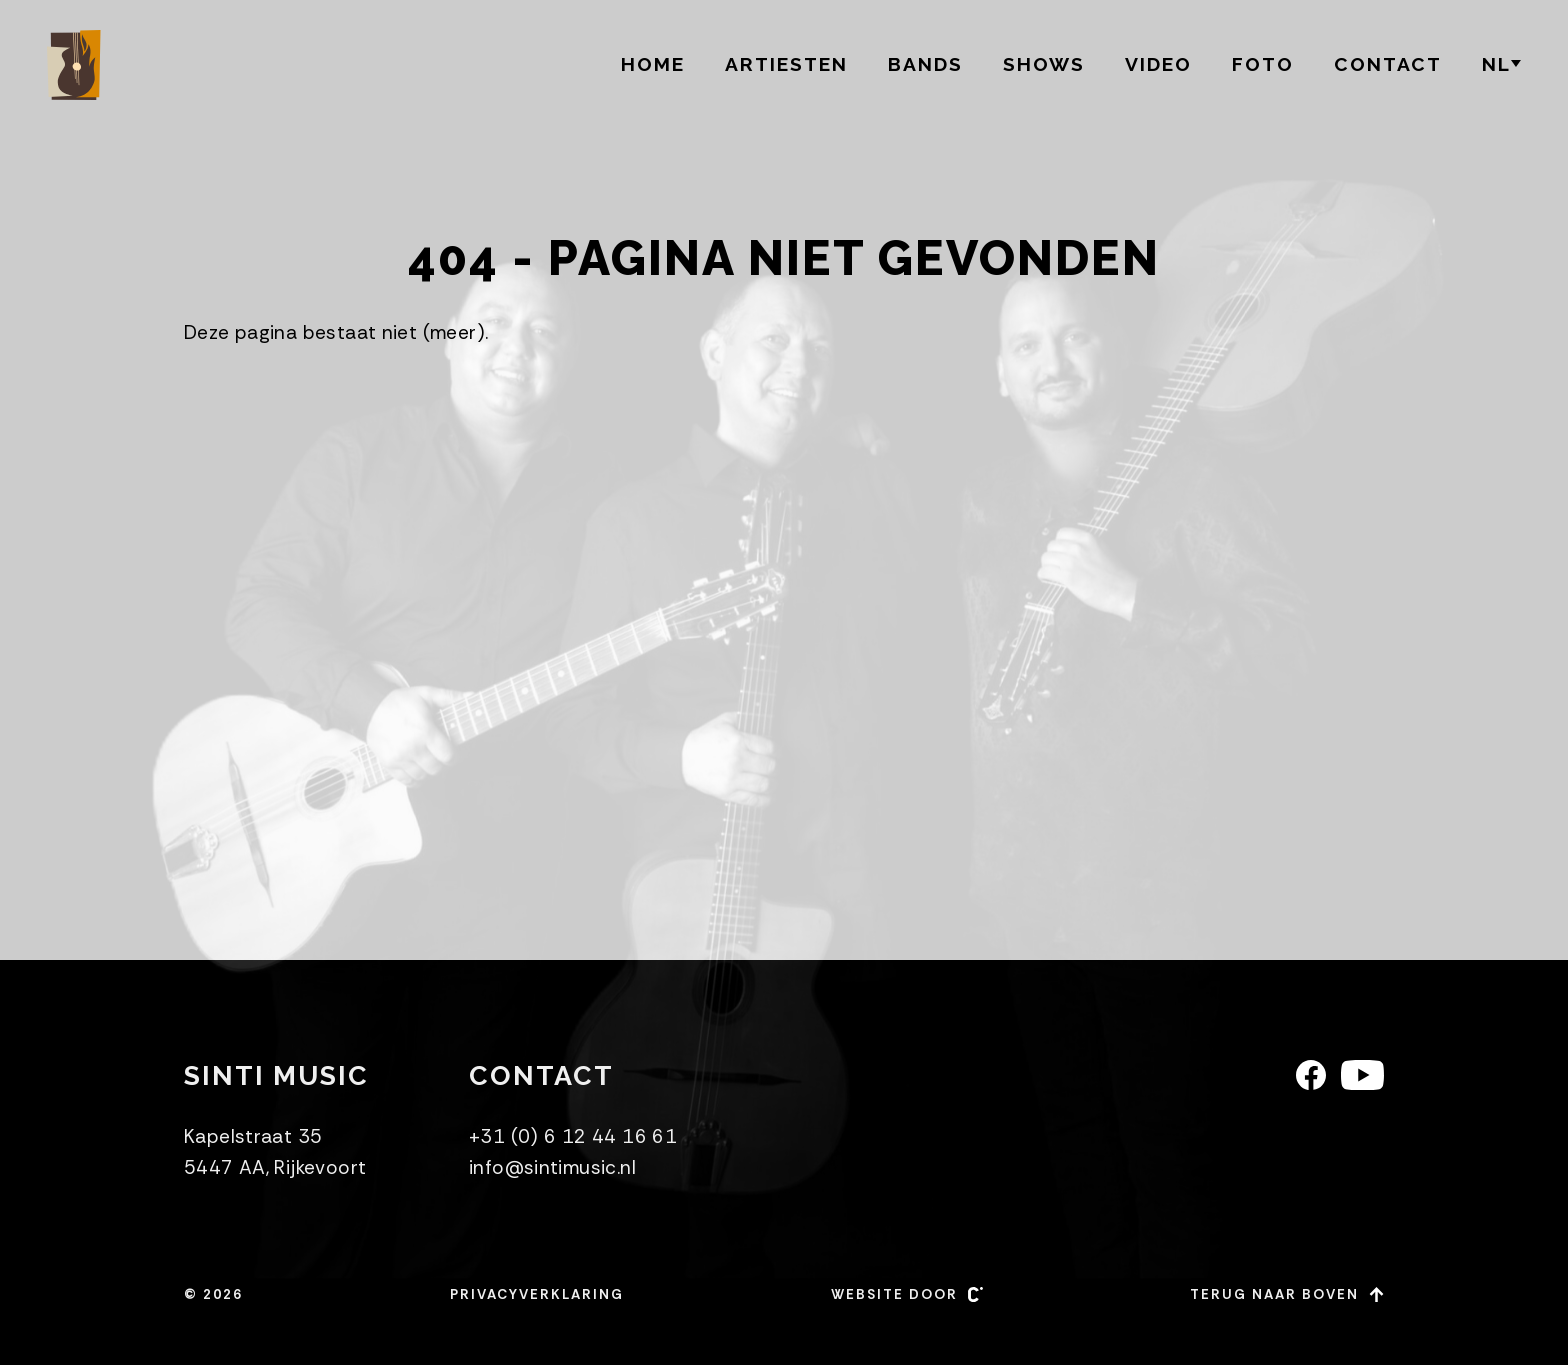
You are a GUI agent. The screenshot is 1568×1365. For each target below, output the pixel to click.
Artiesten (786, 64)
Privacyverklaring (537, 1294)
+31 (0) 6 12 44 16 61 (573, 1136)
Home (653, 64)
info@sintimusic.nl (552, 1167)
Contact (1388, 64)
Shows (1044, 64)
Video (1158, 64)
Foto (1263, 64)
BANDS (925, 64)
